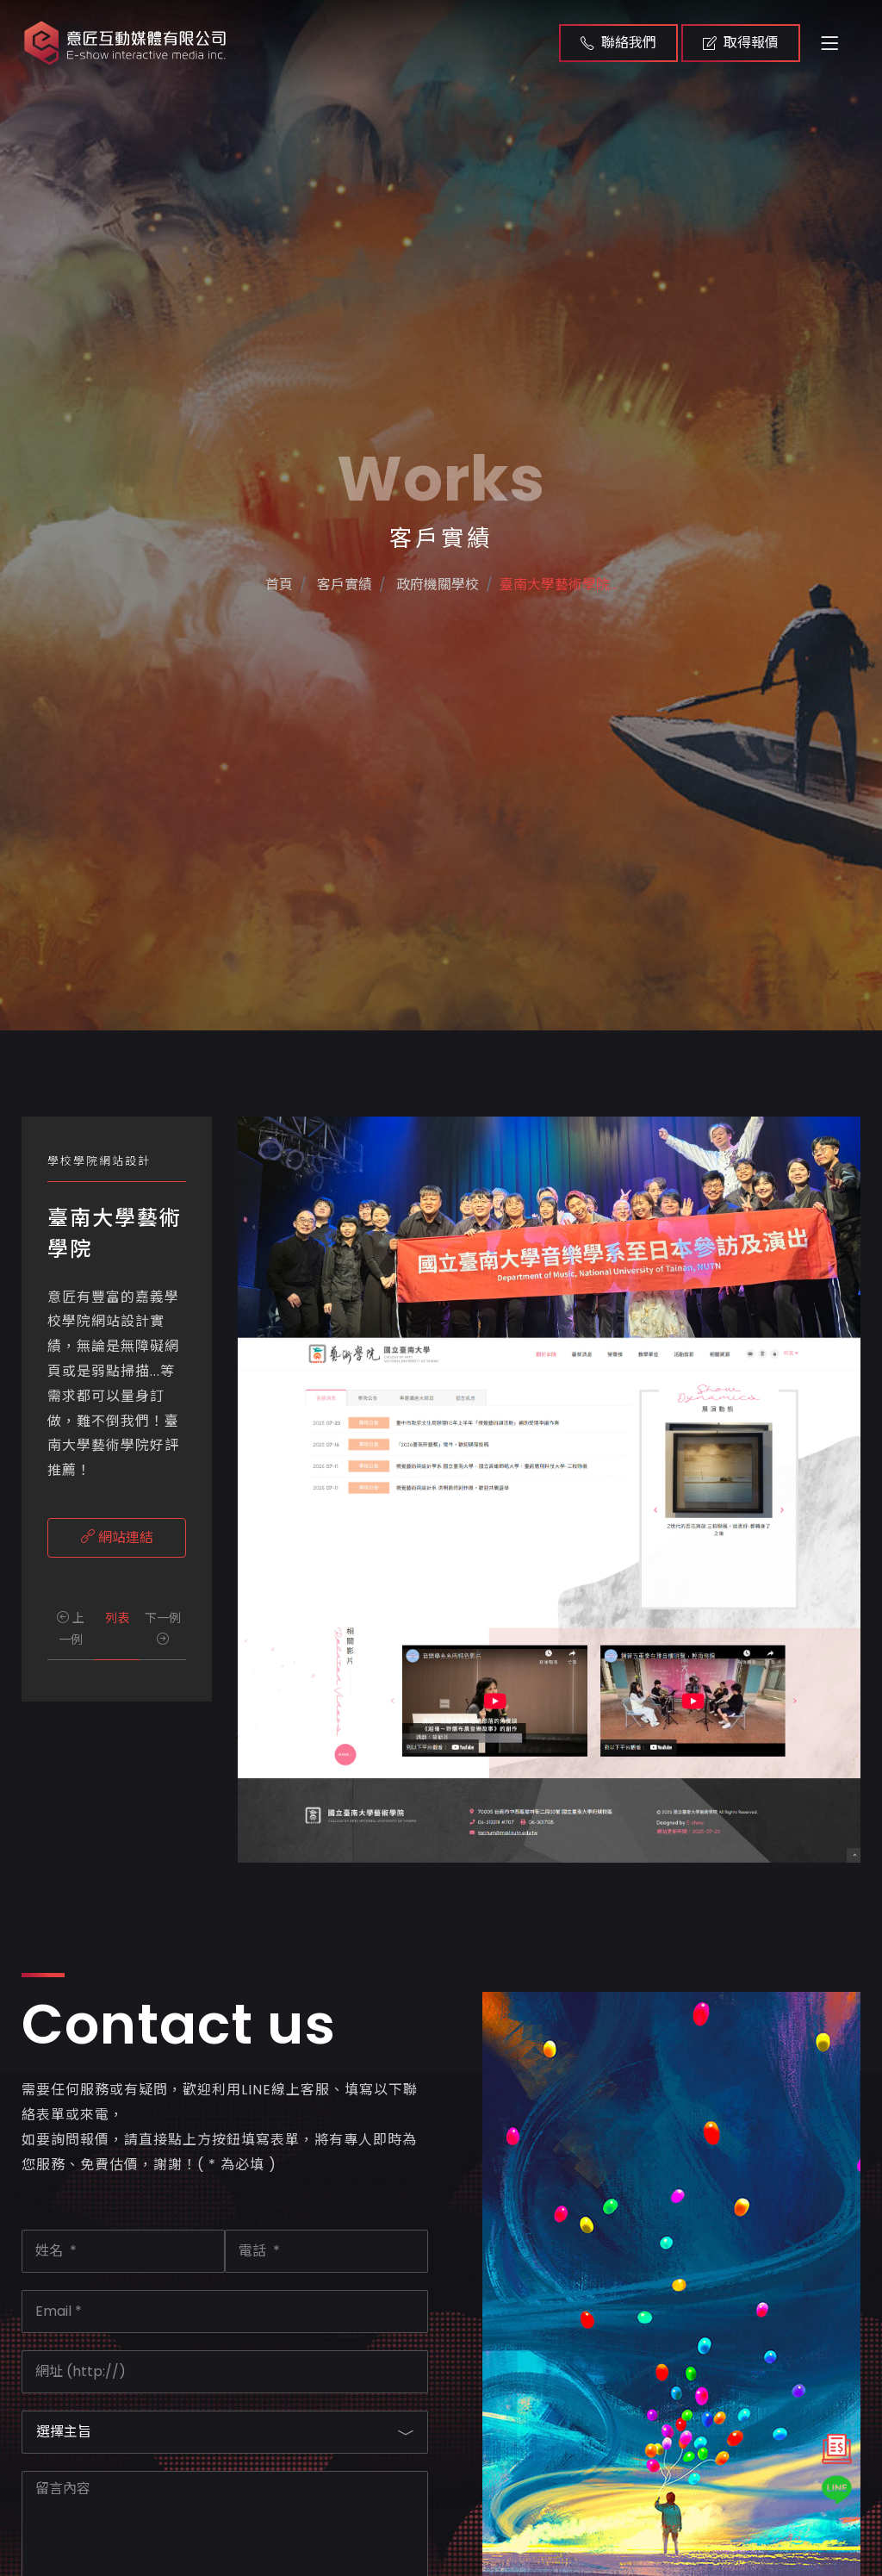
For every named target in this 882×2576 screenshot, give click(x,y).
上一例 (70, 1628)
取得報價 (741, 43)
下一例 (163, 1627)
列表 (117, 1618)
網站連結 (117, 1537)
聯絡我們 (618, 43)
